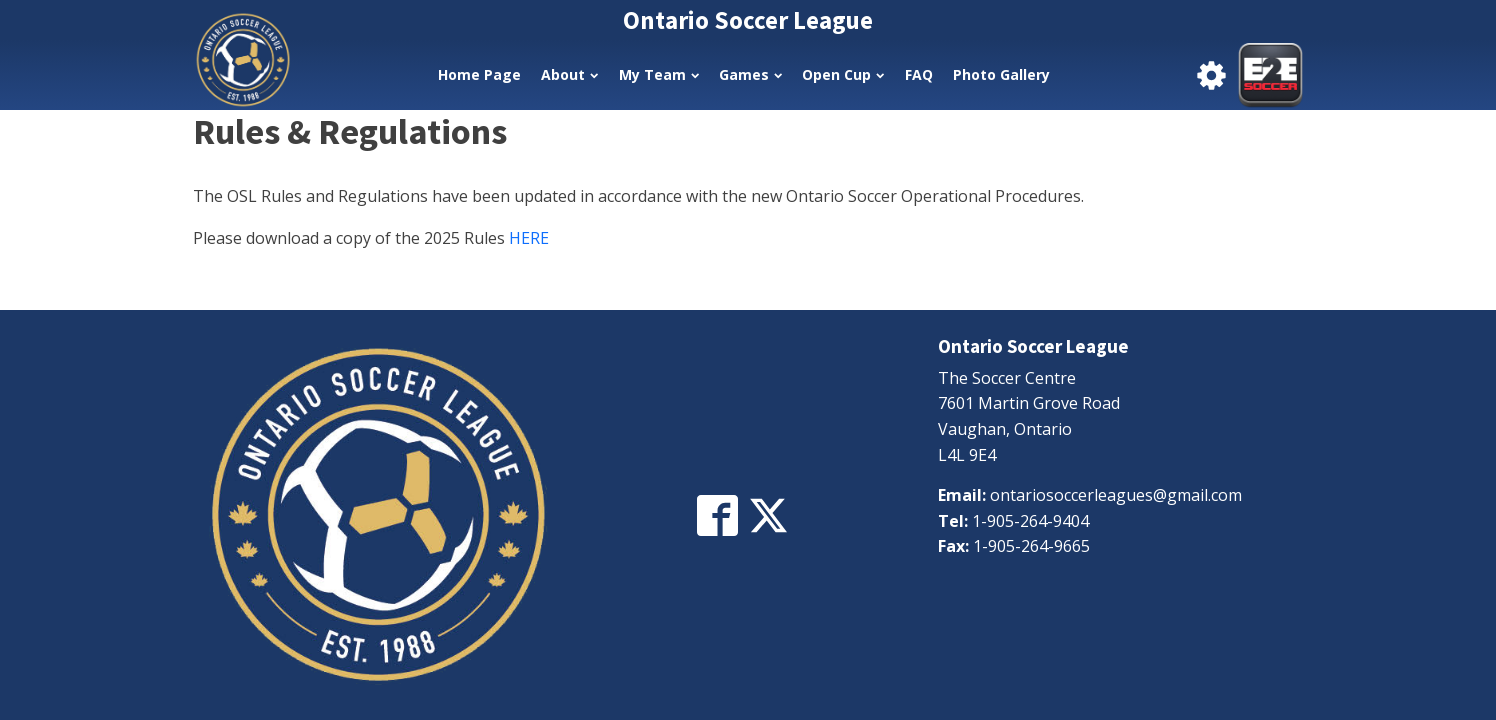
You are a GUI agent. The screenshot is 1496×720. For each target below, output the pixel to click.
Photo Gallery (1001, 74)
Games (750, 74)
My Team (659, 74)
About (569, 74)
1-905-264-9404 (1030, 521)
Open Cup (843, 74)
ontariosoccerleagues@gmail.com (1116, 495)
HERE (529, 238)
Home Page (479, 74)
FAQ (919, 74)
